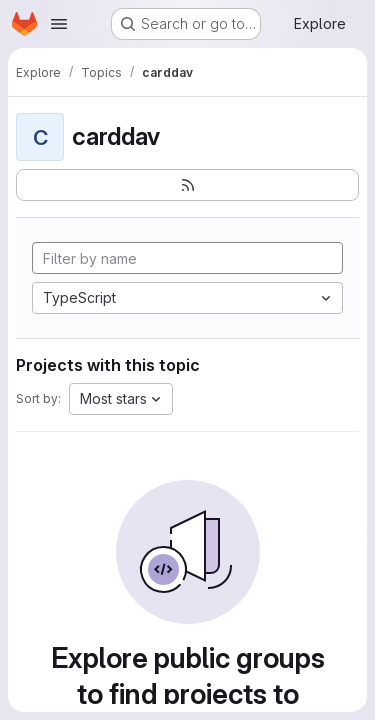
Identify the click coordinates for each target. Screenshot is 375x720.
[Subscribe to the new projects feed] (187, 185)
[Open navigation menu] (59, 24)
